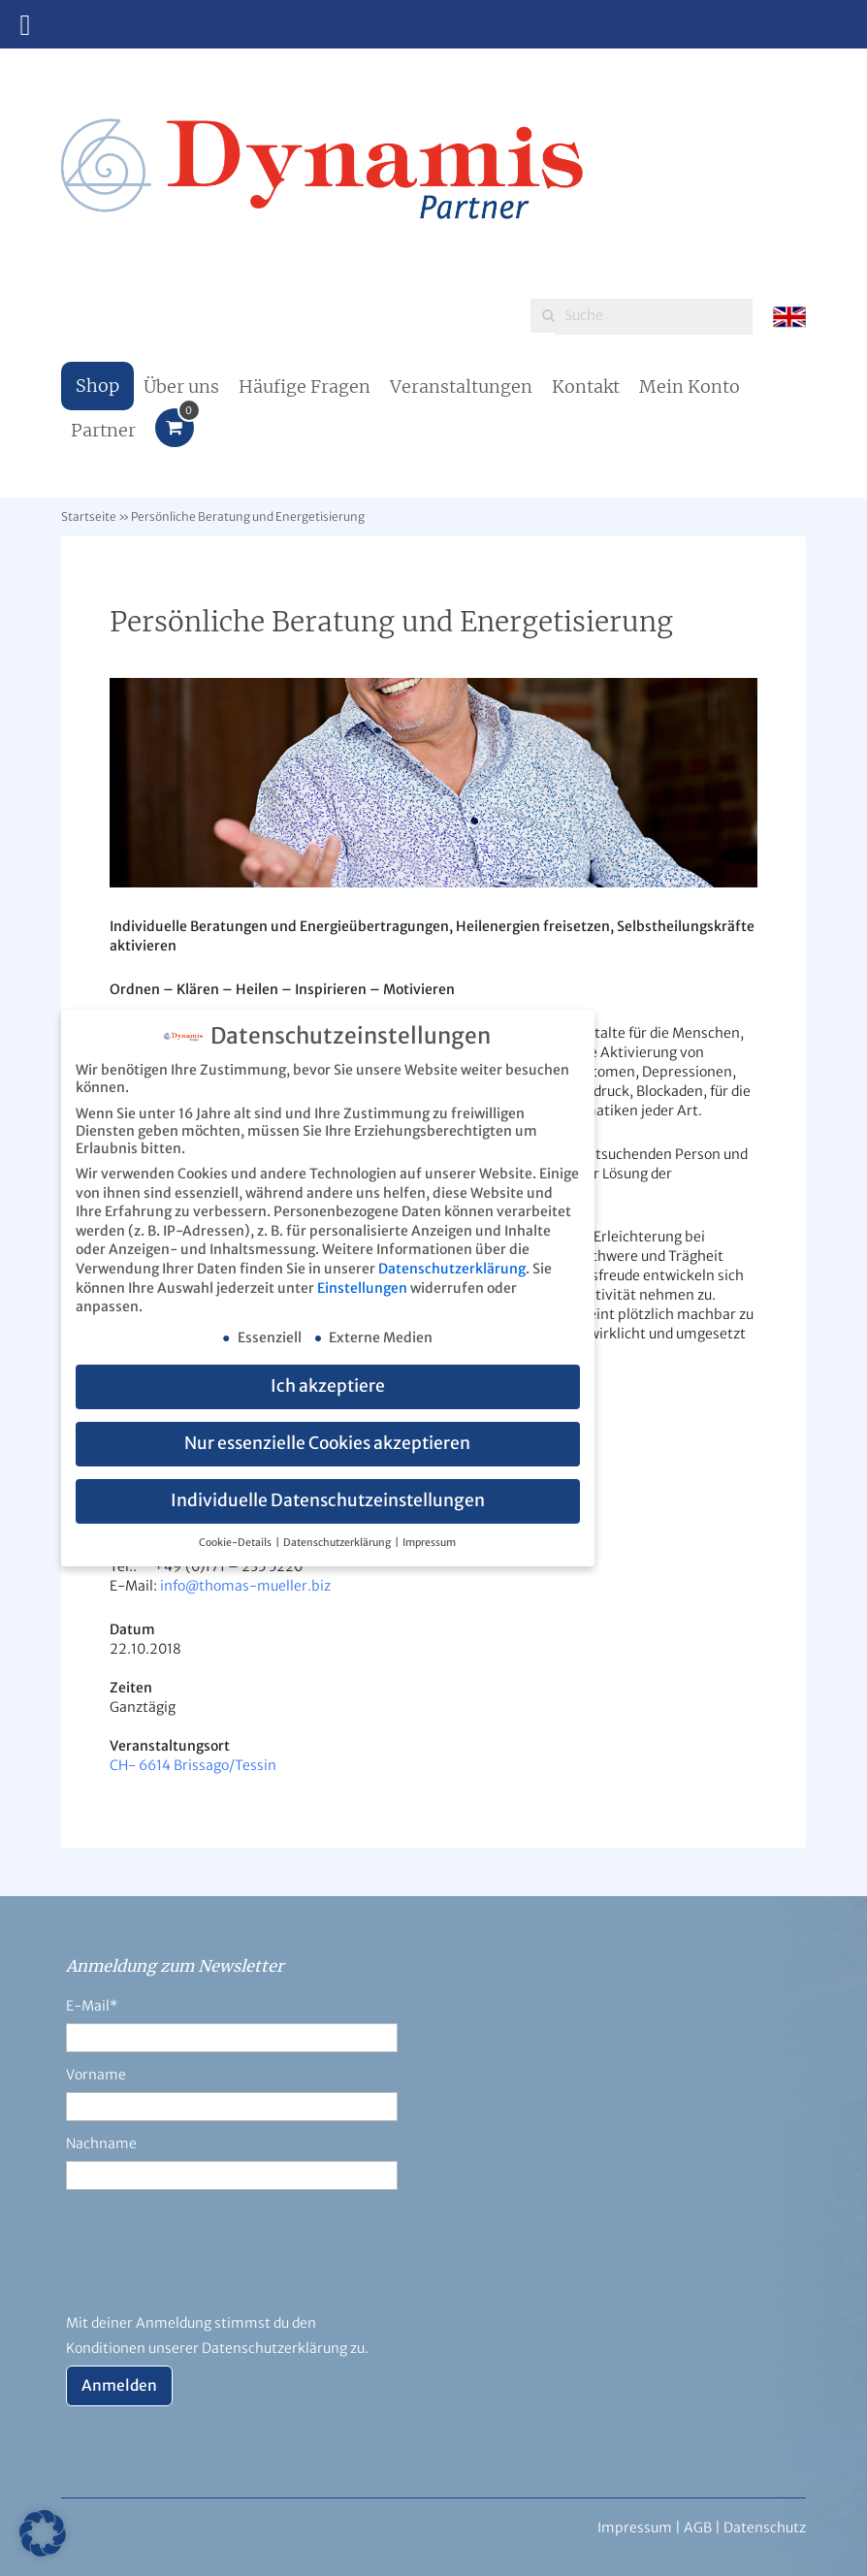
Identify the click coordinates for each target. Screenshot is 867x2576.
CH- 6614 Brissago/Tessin (193, 1765)
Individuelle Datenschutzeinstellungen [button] (328, 1499)
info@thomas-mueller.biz (245, 1585)
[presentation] (213, 2263)
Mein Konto (689, 386)
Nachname (101, 2143)
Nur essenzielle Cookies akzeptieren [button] (327, 1442)
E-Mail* (91, 2005)
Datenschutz (764, 2527)
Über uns (181, 386)
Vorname (96, 2074)
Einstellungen (362, 1287)
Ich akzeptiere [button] (328, 1385)
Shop (97, 385)
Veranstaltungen (461, 386)
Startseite (88, 516)
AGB (698, 2527)
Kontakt (586, 386)
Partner (103, 430)
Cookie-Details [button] (236, 1541)
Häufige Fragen (304, 386)
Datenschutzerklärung (452, 1267)
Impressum (429, 1541)
